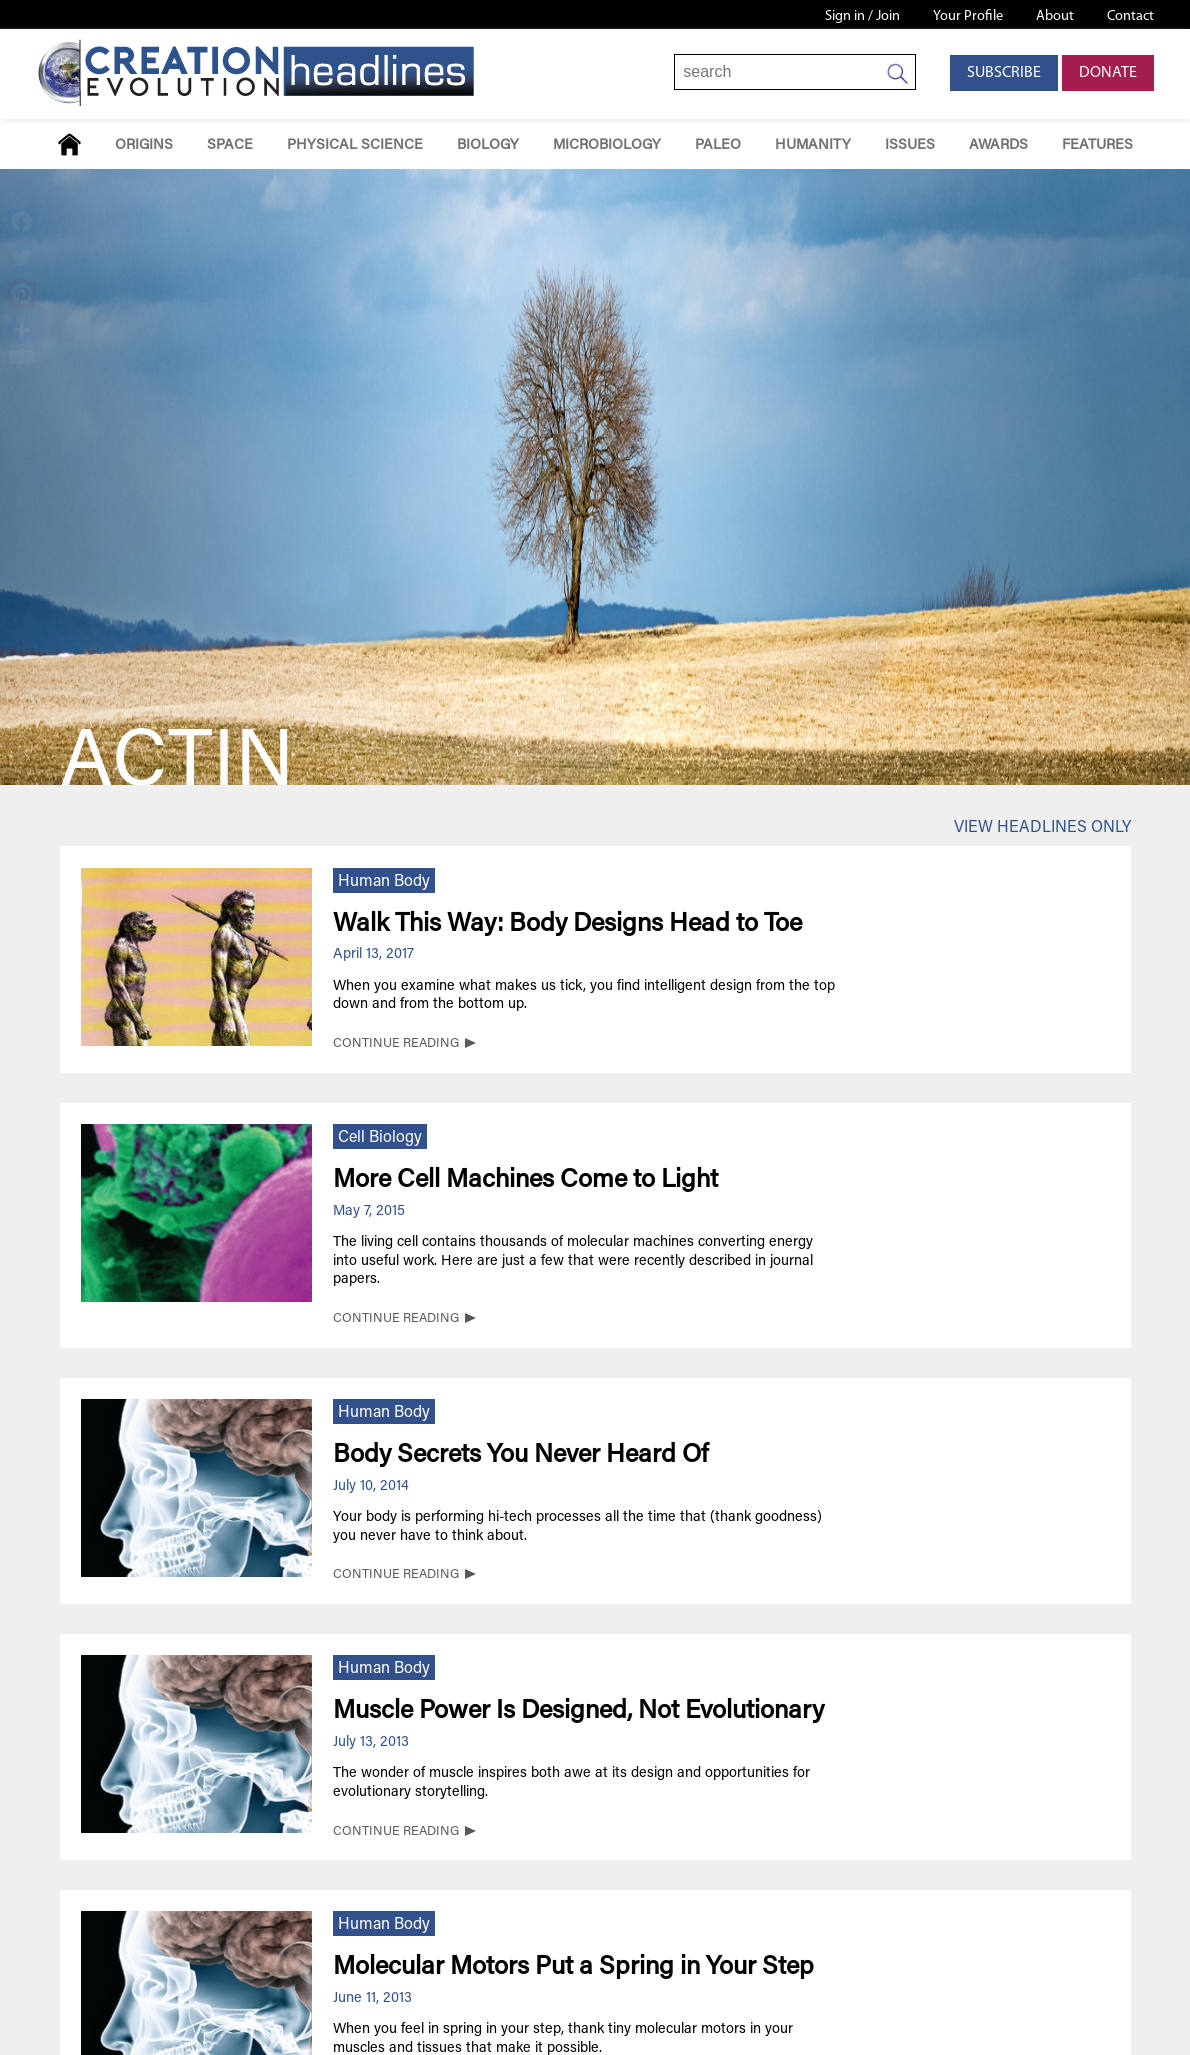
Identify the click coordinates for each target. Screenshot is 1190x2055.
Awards (998, 145)
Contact (1130, 16)
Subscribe (1004, 73)
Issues (910, 145)
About (1055, 16)
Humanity (813, 145)
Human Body (384, 882)
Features (1097, 145)
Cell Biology (380, 1138)
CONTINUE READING (396, 1044)
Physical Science (355, 145)
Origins (144, 145)
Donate (1108, 73)
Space (230, 145)
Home (69, 144)
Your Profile (968, 16)
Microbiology (607, 145)
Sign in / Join (862, 16)
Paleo (718, 145)
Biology (488, 145)
